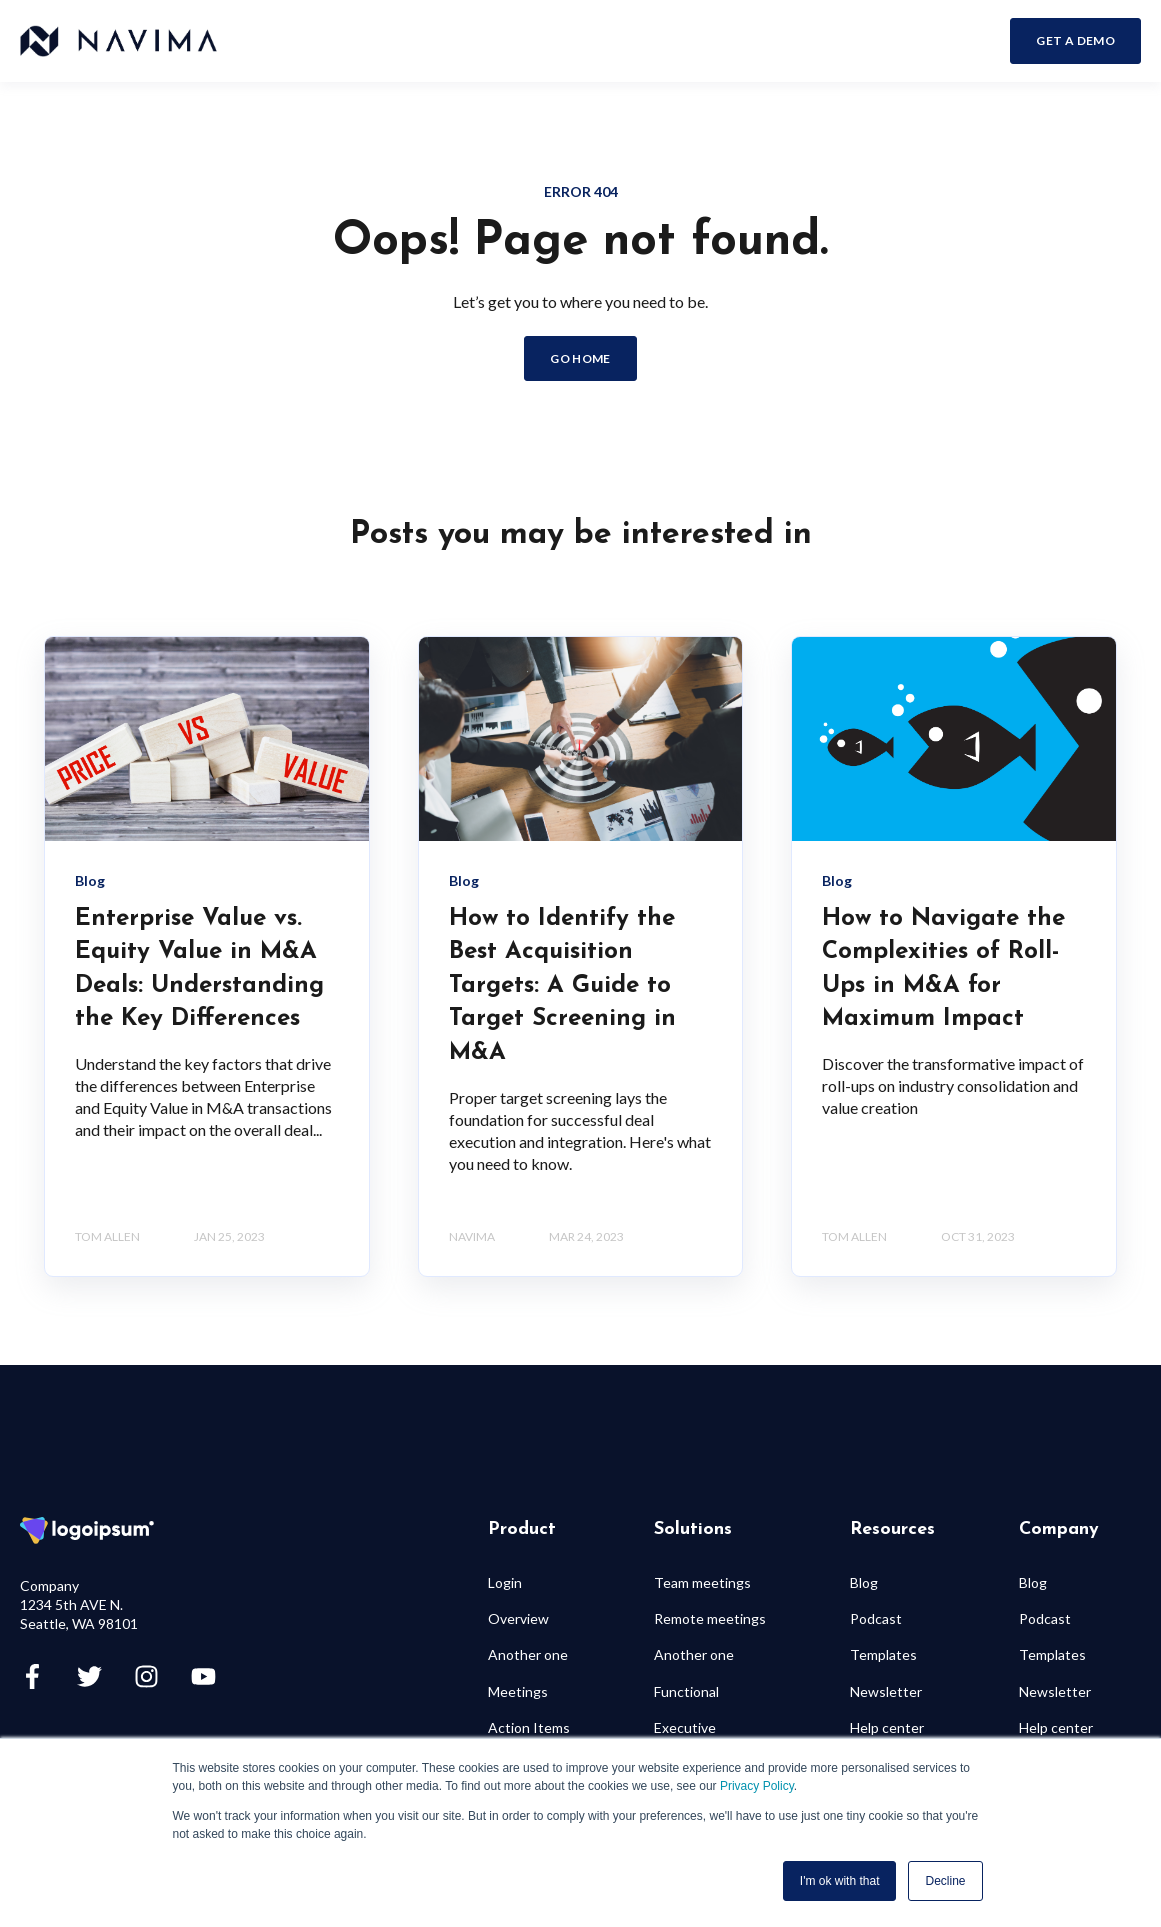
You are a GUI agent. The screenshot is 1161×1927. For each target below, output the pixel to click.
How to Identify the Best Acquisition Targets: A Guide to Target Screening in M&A (562, 986)
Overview (518, 1618)
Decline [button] (945, 1881)
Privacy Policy (757, 1786)
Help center (887, 1727)
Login (505, 1582)
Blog (864, 1582)
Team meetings (702, 1582)
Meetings (518, 1691)
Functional (686, 1691)
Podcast (876, 1618)
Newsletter (886, 1691)
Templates (883, 1654)
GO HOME (580, 358)
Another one (528, 1654)
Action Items (529, 1727)
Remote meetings (710, 1618)
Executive (685, 1727)
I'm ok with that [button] (840, 1881)
